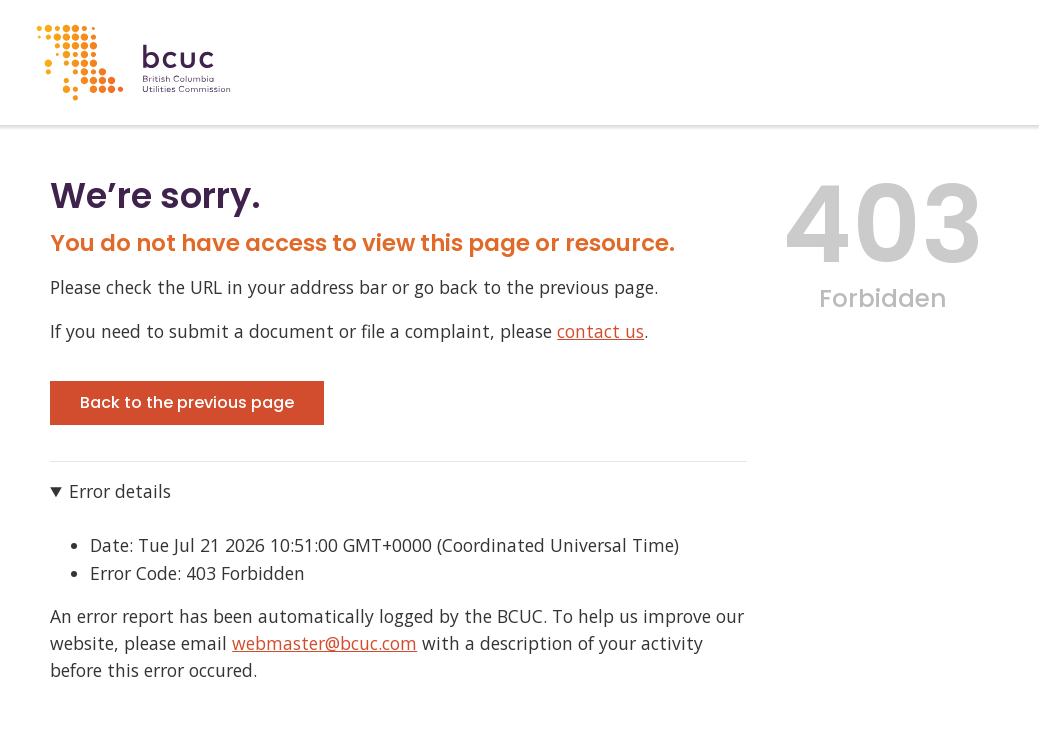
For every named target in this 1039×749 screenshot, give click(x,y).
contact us (600, 331)
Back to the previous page (187, 402)
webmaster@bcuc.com (324, 643)
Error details (120, 491)
